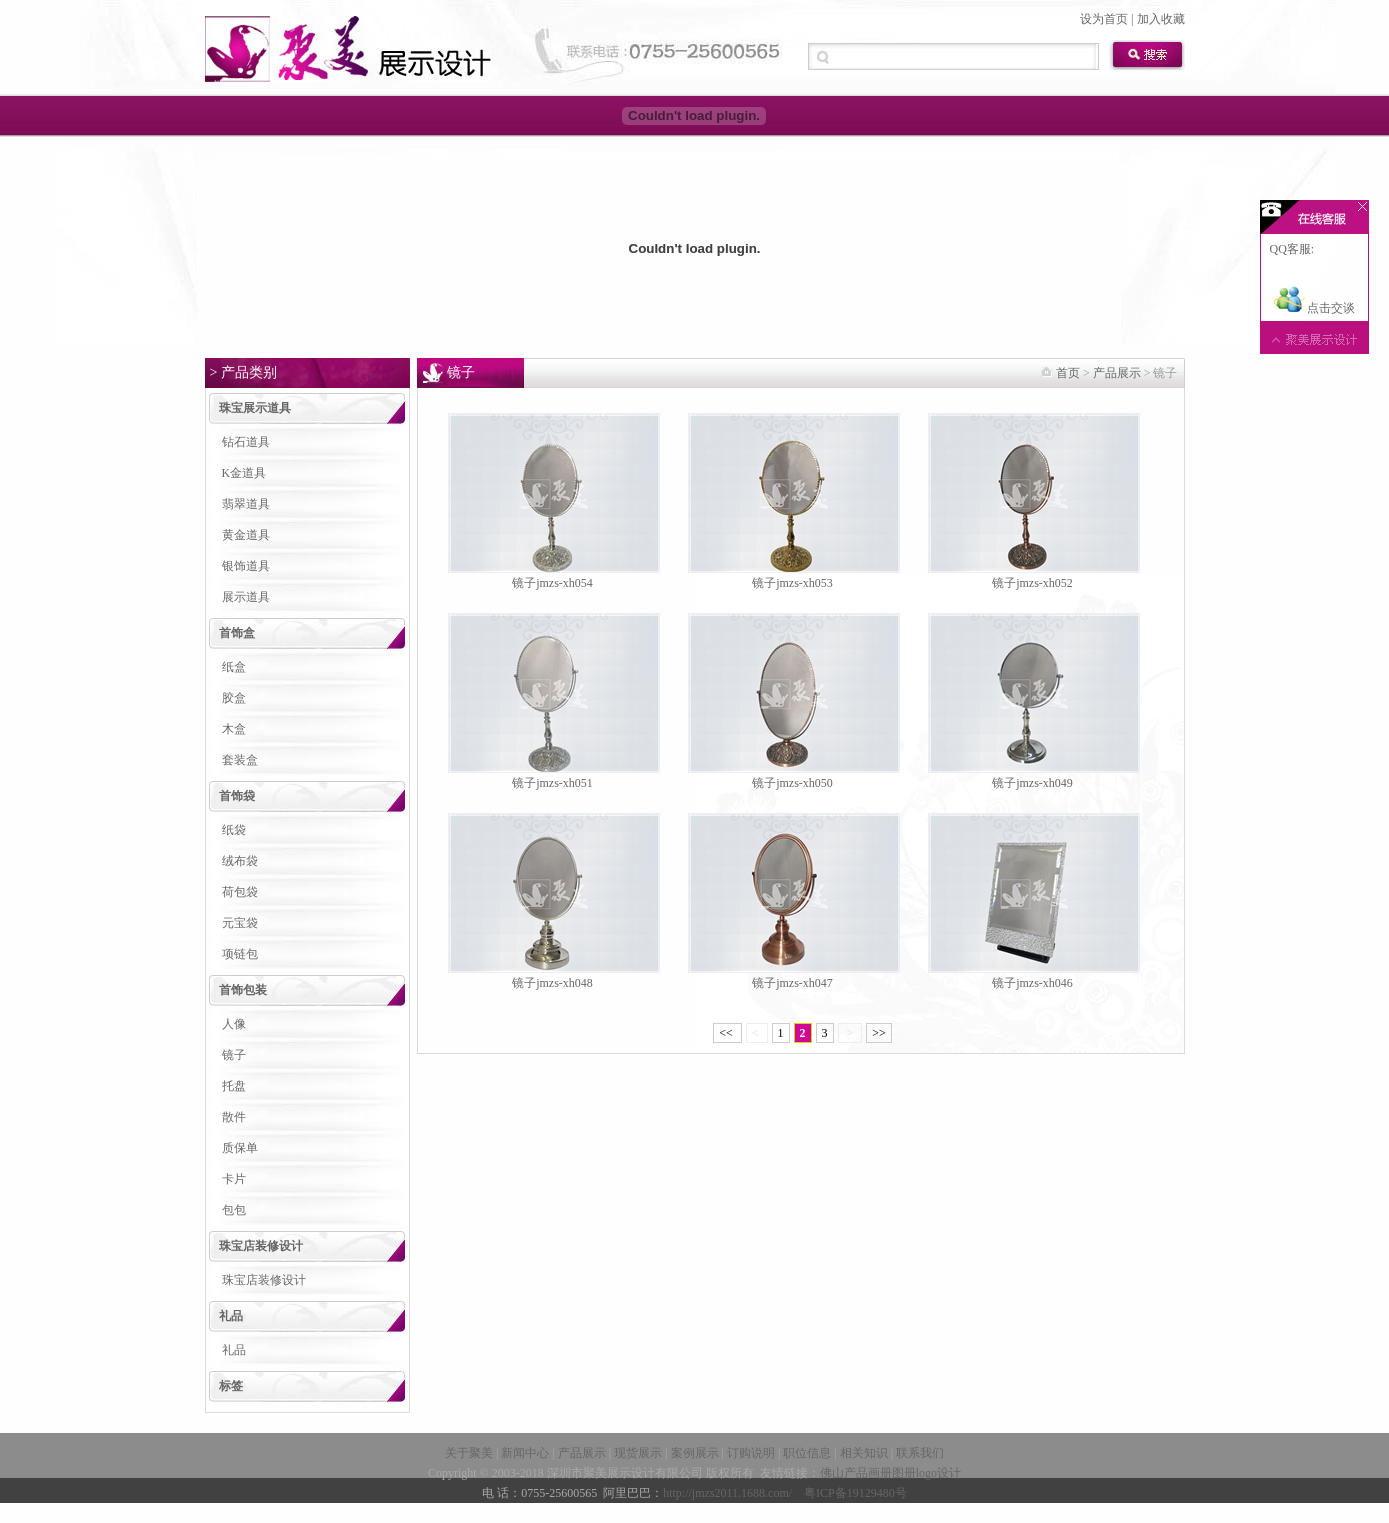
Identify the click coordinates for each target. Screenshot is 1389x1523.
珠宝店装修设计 (261, 1246)
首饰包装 (243, 990)
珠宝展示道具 (255, 408)
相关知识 (864, 1453)
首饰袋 (237, 796)
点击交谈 (1314, 308)
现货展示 (638, 1453)
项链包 (240, 954)
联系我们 (920, 1453)
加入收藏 (1161, 19)
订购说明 (751, 1453)
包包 (234, 1210)
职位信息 (807, 1453)
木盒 (234, 729)
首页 (1068, 373)
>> (879, 1033)
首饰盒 (237, 633)
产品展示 (1117, 373)
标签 (231, 1386)
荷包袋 (240, 892)
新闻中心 (525, 1453)
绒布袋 (240, 861)
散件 (234, 1117)
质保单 (240, 1148)
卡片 (234, 1179)
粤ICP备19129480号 (855, 1493)
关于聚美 (469, 1453)
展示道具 (246, 597)
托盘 (234, 1086)
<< (727, 1033)
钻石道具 (246, 442)
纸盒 (234, 667)
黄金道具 (246, 535)
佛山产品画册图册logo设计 (890, 1473)
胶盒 (234, 698)
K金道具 (244, 473)
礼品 (231, 1316)
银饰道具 (246, 566)
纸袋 (234, 830)
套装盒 (240, 760)
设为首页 (1104, 19)
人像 (234, 1024)
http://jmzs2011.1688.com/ (727, 1493)
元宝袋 (240, 923)
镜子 (234, 1055)
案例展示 (695, 1453)
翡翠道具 (246, 504)
